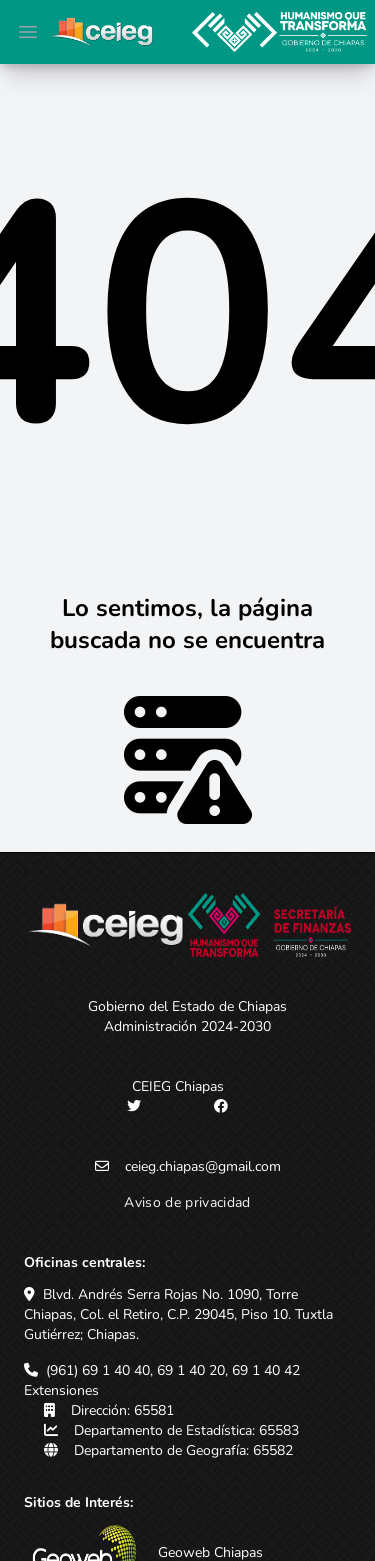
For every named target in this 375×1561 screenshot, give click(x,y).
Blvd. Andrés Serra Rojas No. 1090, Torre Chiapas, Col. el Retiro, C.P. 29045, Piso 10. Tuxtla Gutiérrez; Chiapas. (178, 1314)
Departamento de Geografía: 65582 (183, 1450)
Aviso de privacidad (187, 1202)
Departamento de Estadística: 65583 (186, 1430)
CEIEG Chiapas (178, 1086)
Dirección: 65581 (122, 1410)
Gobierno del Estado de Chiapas (187, 1006)
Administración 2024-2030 (187, 1026)
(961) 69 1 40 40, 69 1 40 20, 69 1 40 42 (173, 1370)
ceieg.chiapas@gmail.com (203, 1166)
